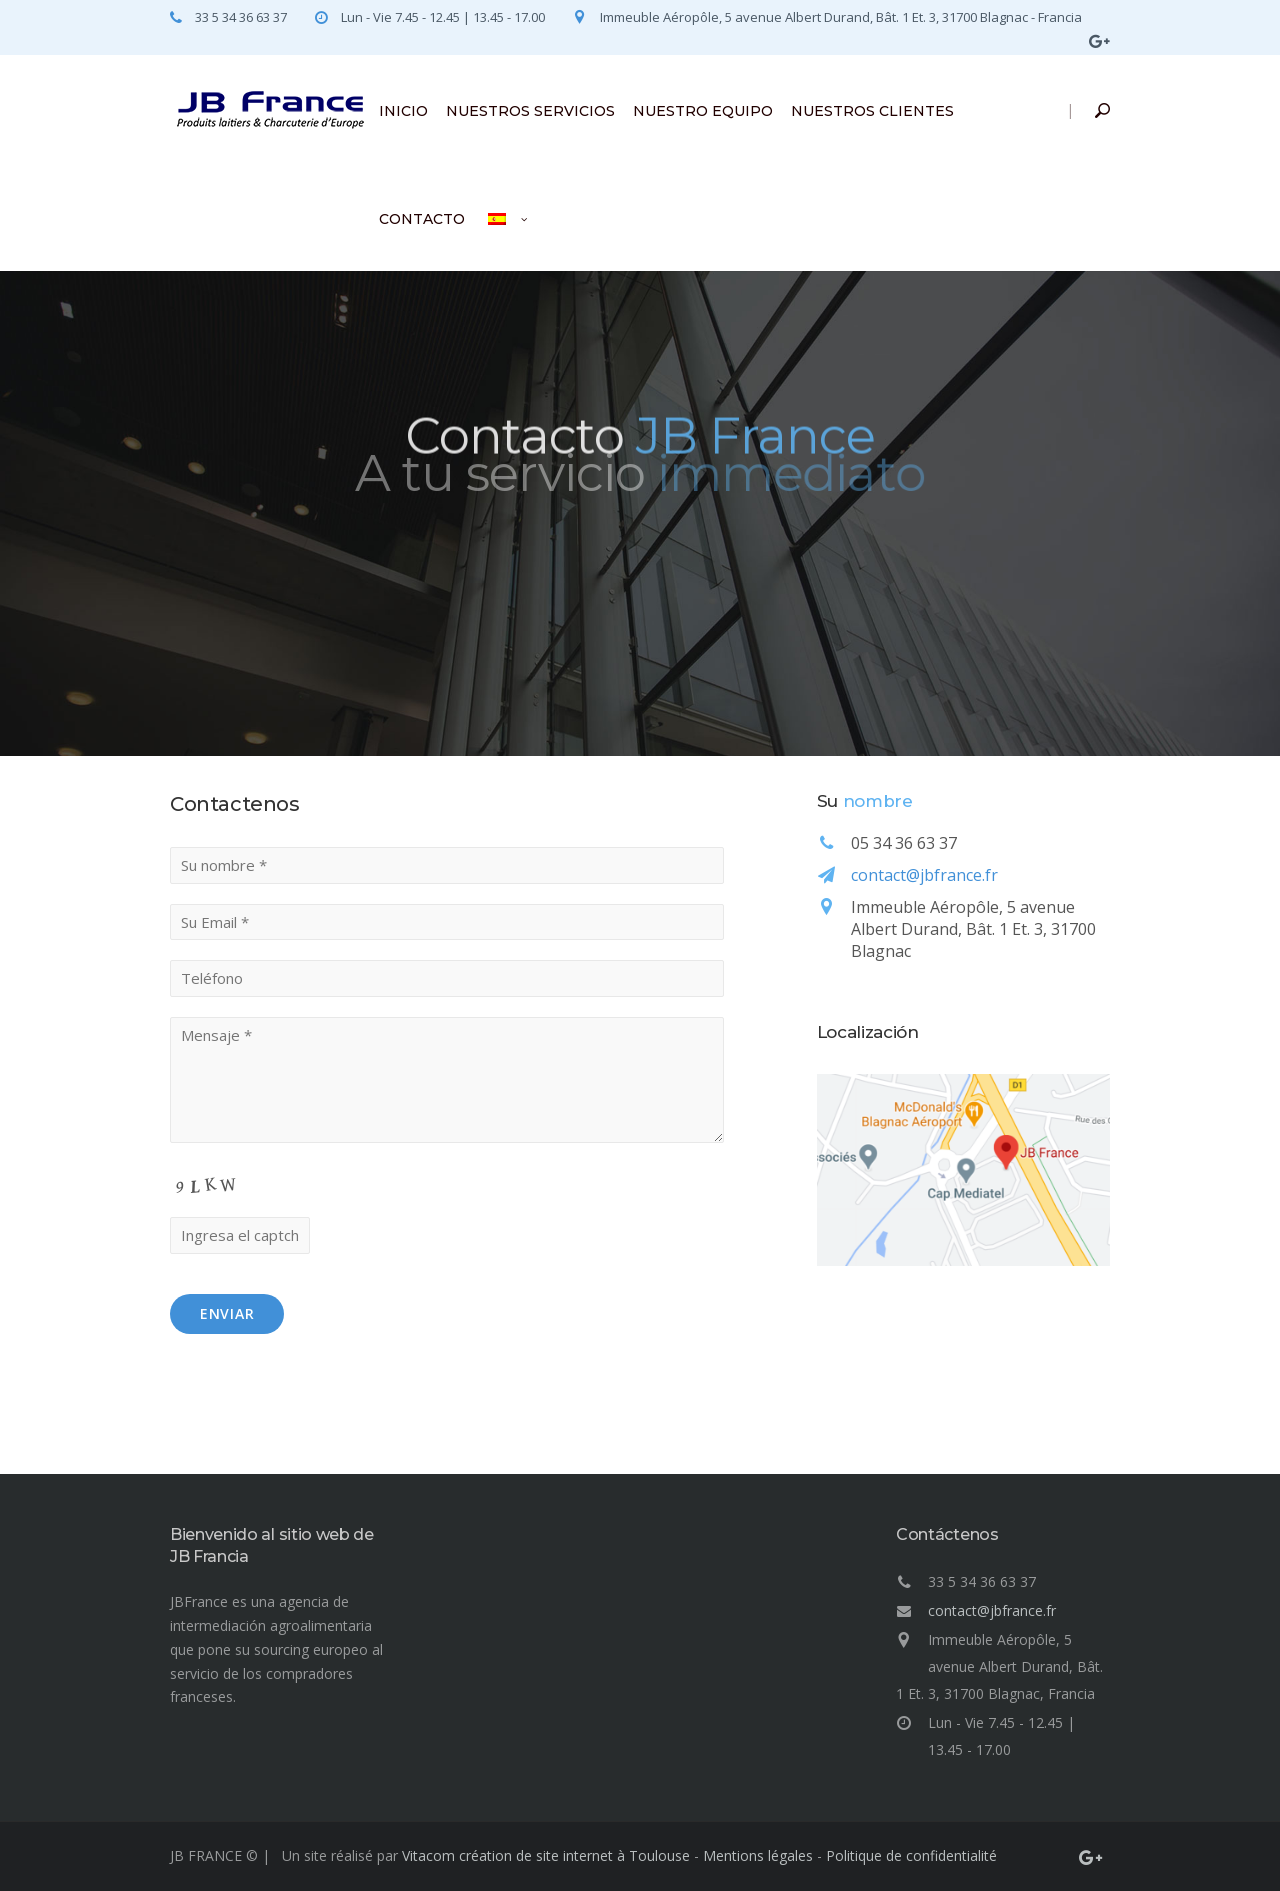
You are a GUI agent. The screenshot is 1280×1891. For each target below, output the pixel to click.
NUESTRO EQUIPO (703, 111)
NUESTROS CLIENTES (872, 111)
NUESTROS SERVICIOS (530, 111)
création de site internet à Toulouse (574, 1855)
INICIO (403, 111)
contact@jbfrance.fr (924, 875)
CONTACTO (422, 219)
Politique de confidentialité (911, 1855)
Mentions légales (758, 1855)
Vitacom (428, 1855)
